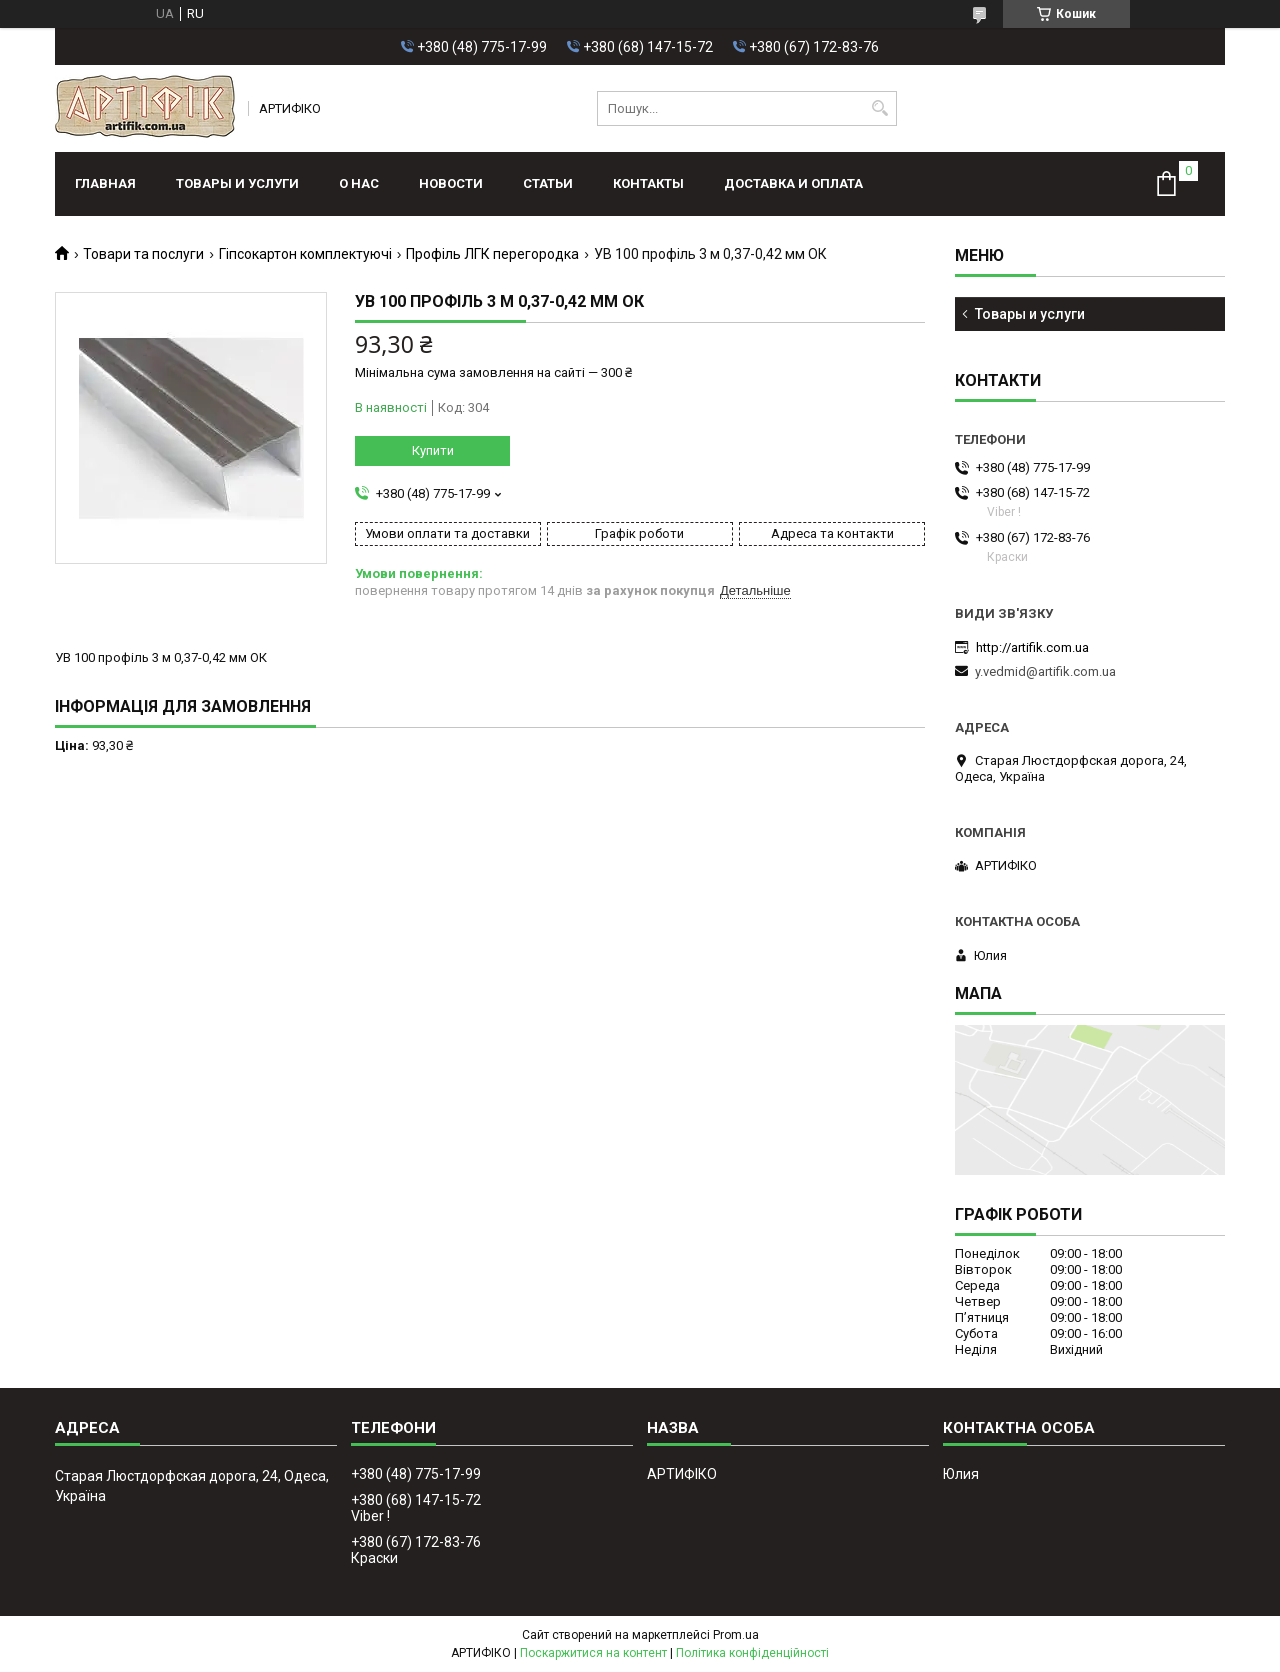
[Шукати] (879, 108)
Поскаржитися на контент (593, 1653)
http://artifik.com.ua (1032, 647)
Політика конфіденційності (752, 1653)
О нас (359, 183)
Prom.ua (736, 1635)
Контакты (648, 183)
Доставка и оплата (793, 183)
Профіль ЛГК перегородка (492, 254)
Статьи (548, 183)
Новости (451, 183)
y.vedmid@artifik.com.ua (1045, 671)
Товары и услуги (237, 183)
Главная (105, 183)
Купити (433, 450)
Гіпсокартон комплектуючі (305, 254)
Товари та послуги (143, 254)
